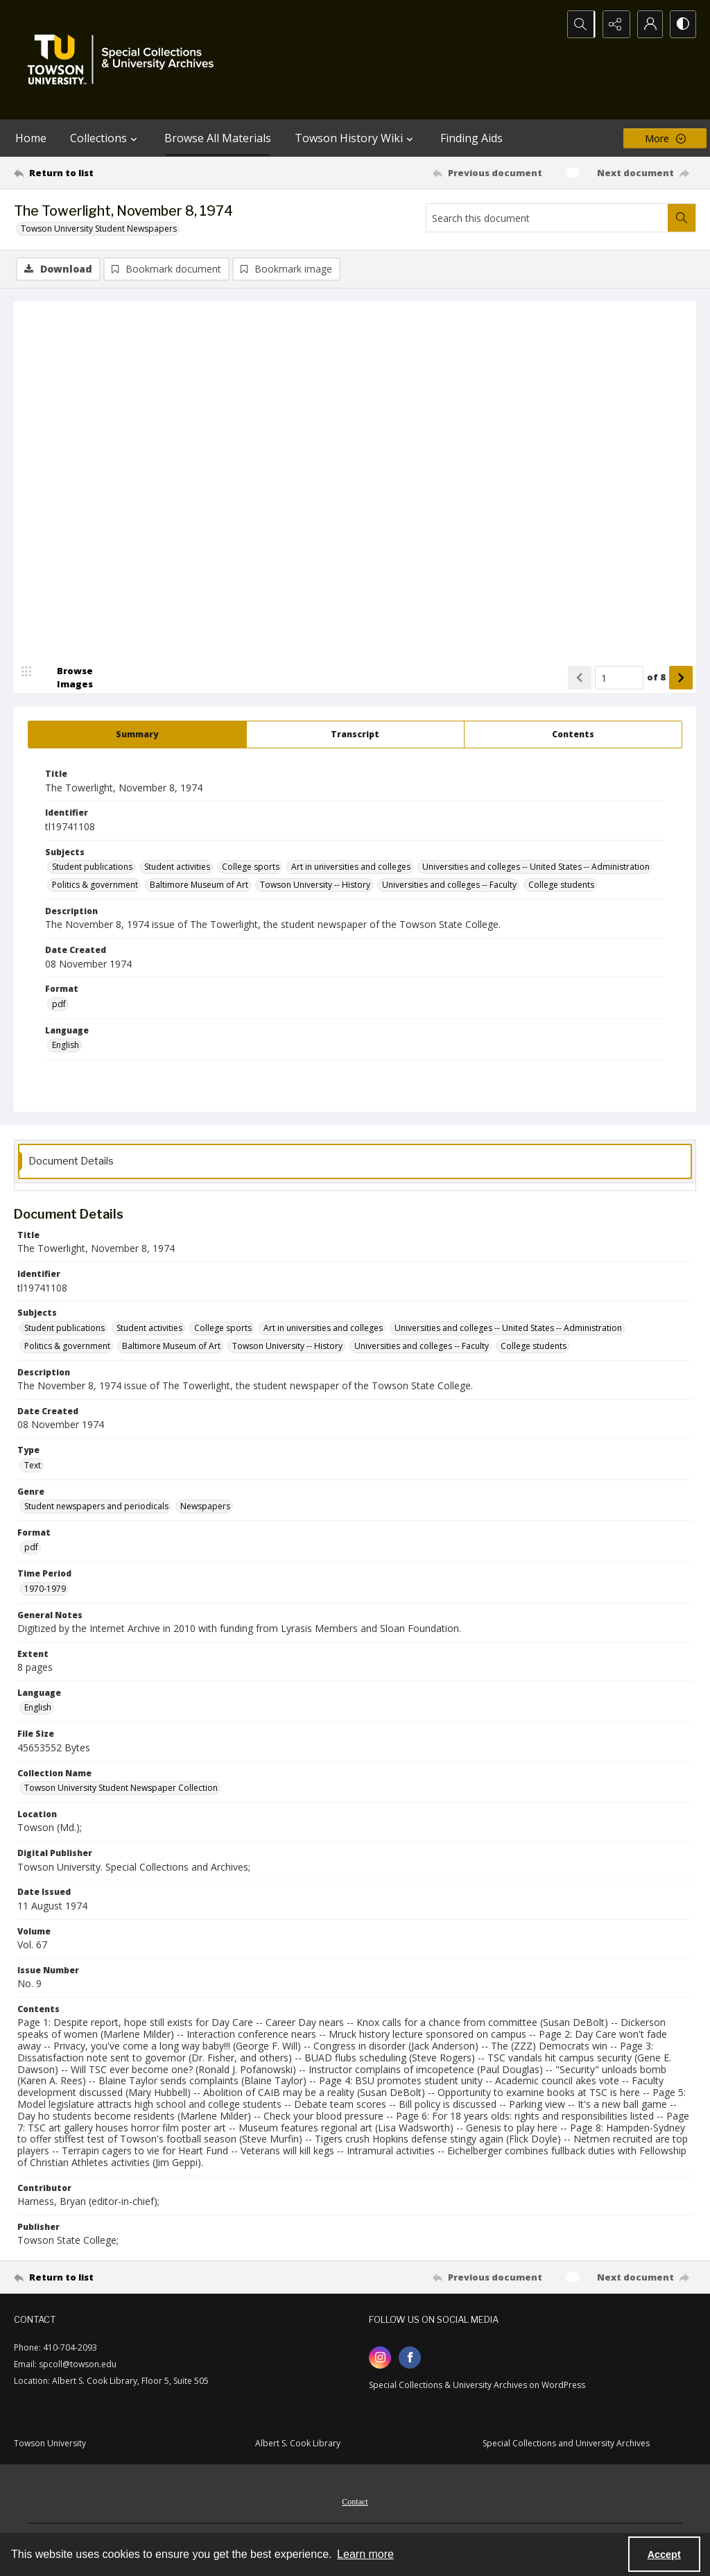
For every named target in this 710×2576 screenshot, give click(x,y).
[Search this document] (547, 218)
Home (30, 138)
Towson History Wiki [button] (356, 138)
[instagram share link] (380, 2358)
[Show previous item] (579, 678)
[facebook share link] (410, 2358)
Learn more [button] (365, 2554)
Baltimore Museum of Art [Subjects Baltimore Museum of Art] (199, 885)
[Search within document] (681, 218)
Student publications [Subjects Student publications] (92, 867)
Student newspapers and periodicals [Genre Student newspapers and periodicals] (96, 1507)
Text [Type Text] (32, 1466)
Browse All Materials (217, 138)
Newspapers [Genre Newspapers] (205, 1507)
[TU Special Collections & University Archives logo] (125, 59)
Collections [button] (105, 138)
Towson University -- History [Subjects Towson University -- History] (315, 885)
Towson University (50, 2444)
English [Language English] (65, 1045)
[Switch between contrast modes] (682, 24)
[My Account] (647, 24)
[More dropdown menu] (665, 138)
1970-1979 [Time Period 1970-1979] (45, 1589)
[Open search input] (578, 24)
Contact (354, 2502)
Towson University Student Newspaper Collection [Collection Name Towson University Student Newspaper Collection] (121, 1788)
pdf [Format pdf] (59, 1005)
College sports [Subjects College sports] (250, 867)
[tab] (137, 735)
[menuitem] (354, 2501)
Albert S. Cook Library (297, 2444)
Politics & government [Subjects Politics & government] (95, 885)
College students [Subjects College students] (561, 885)
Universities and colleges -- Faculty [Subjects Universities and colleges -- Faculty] (449, 885)
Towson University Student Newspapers (99, 228)
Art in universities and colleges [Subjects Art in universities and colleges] (350, 867)
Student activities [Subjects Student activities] (177, 867)
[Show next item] (681, 678)
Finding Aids (471, 138)
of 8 (656, 677)
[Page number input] (619, 678)
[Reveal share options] (613, 24)
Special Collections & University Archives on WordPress (477, 2386)
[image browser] (66, 678)
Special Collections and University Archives (566, 2444)
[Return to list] (106, 173)
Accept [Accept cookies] (664, 2554)
